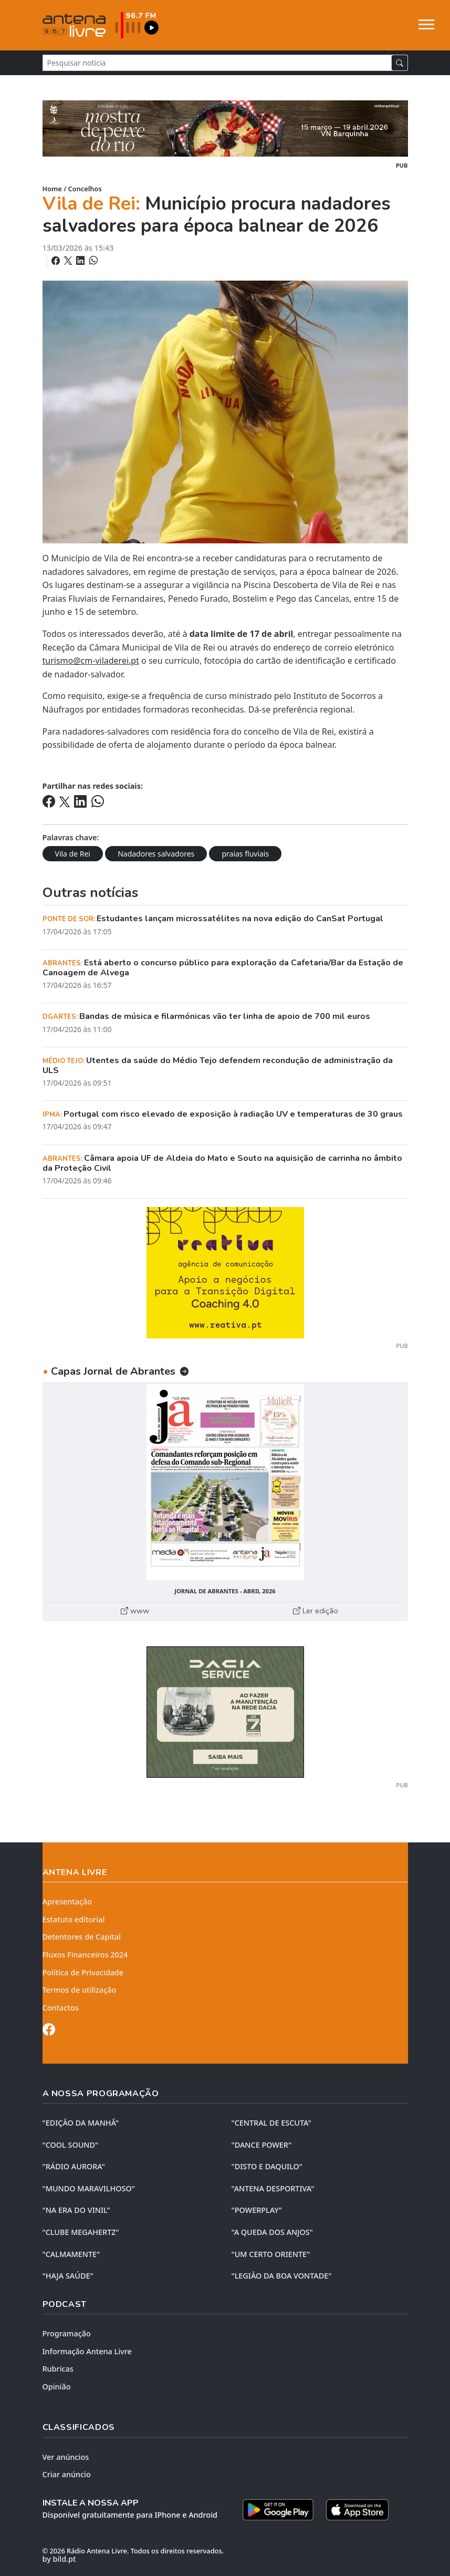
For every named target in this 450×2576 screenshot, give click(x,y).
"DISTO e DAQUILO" (267, 2166)
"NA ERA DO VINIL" (76, 2210)
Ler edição (315, 1610)
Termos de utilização (80, 1990)
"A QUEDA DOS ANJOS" (272, 2232)
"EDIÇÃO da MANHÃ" (81, 2123)
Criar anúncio (67, 2474)
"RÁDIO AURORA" (74, 2166)
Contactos (61, 2008)
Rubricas (58, 2369)
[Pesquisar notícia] (217, 63)
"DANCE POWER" (262, 2145)
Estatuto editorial (74, 1919)
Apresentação (67, 1902)
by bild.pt (59, 2559)
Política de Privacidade (83, 1972)
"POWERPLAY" (257, 2210)
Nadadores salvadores (156, 854)
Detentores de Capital (82, 1937)
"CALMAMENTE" (71, 2254)
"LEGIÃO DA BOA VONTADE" (282, 2276)
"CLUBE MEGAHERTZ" (81, 2232)
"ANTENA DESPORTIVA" (273, 2188)
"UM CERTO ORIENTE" (271, 2254)
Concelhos (85, 188)
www (135, 1610)
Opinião (57, 2387)
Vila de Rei (72, 854)
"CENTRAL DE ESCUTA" (271, 2123)
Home (52, 188)
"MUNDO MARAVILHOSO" (89, 2188)
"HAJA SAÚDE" (68, 2276)
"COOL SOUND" (71, 2145)
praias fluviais (245, 854)
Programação (67, 2333)
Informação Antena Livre (87, 2351)
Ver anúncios (66, 2457)
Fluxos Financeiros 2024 (85, 1955)
